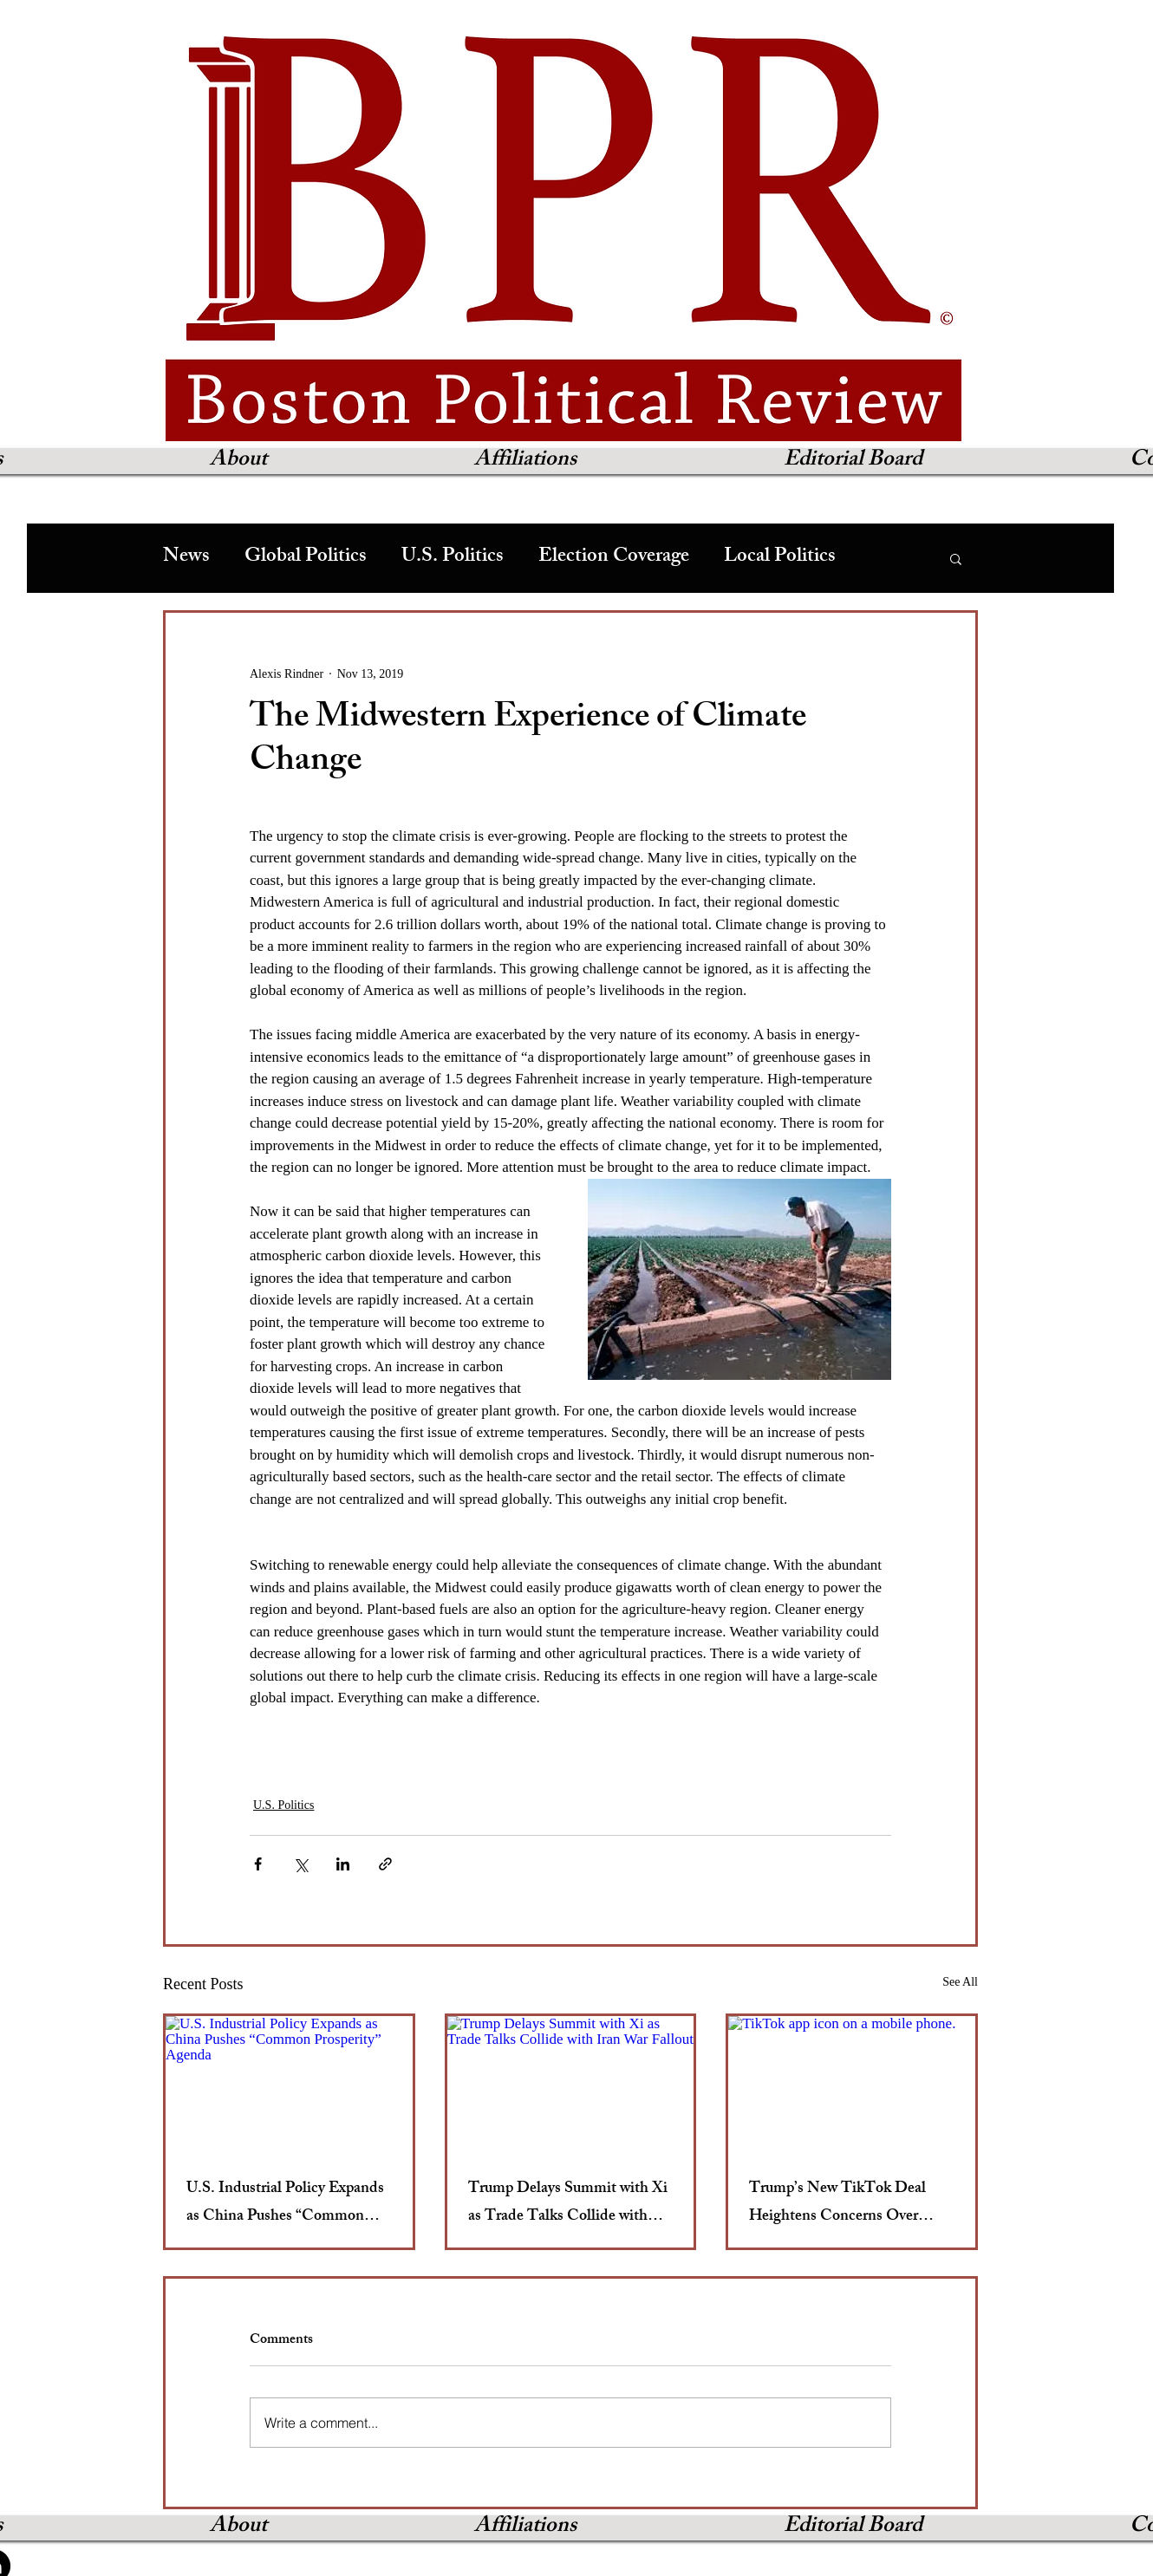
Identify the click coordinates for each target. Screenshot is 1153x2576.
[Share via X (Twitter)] (300, 1864)
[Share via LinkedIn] (343, 1864)
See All (960, 1981)
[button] (956, 558)
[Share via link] (385, 1864)
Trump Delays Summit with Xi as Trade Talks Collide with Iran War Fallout (568, 2203)
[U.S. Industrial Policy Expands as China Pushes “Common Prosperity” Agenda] (289, 2085)
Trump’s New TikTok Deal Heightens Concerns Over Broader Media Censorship (837, 2203)
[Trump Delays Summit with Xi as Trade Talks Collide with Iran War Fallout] (570, 2085)
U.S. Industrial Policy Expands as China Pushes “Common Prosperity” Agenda (285, 2203)
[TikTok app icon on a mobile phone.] (851, 2085)
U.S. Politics (452, 558)
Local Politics (780, 558)
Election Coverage (613, 558)
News (186, 558)
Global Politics (305, 558)
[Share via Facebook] (258, 1864)
